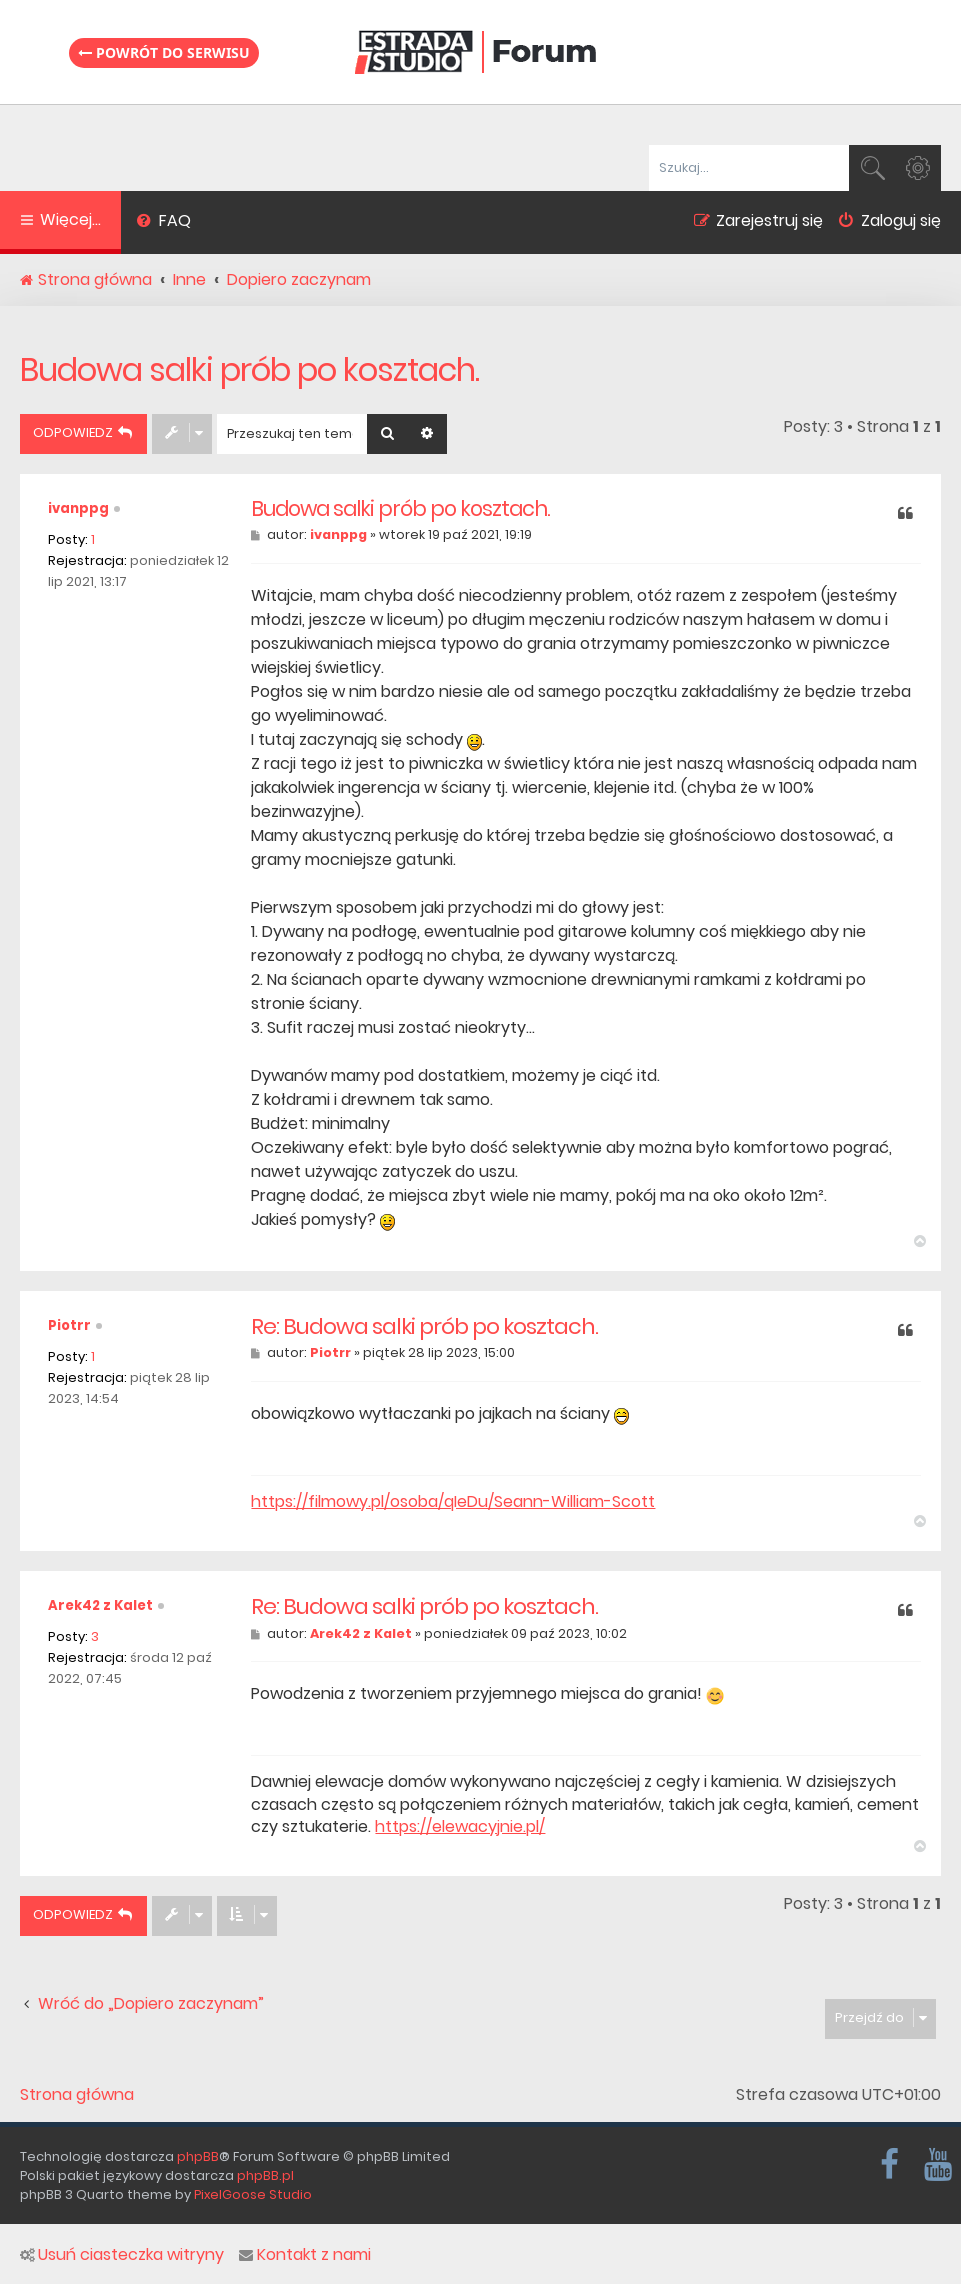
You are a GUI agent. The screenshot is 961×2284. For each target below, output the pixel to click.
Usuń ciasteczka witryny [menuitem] (122, 2255)
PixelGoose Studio (253, 2194)
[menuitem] (163, 223)
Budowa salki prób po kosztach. (249, 369)
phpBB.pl (265, 2175)
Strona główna (77, 2095)
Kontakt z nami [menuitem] (305, 2255)
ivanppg (78, 508)
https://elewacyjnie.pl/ (460, 1827)
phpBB (198, 2156)
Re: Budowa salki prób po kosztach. (424, 1327)
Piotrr (69, 1325)
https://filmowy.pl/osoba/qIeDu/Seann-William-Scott (453, 1502)
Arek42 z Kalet (100, 1605)
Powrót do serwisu (164, 52)
